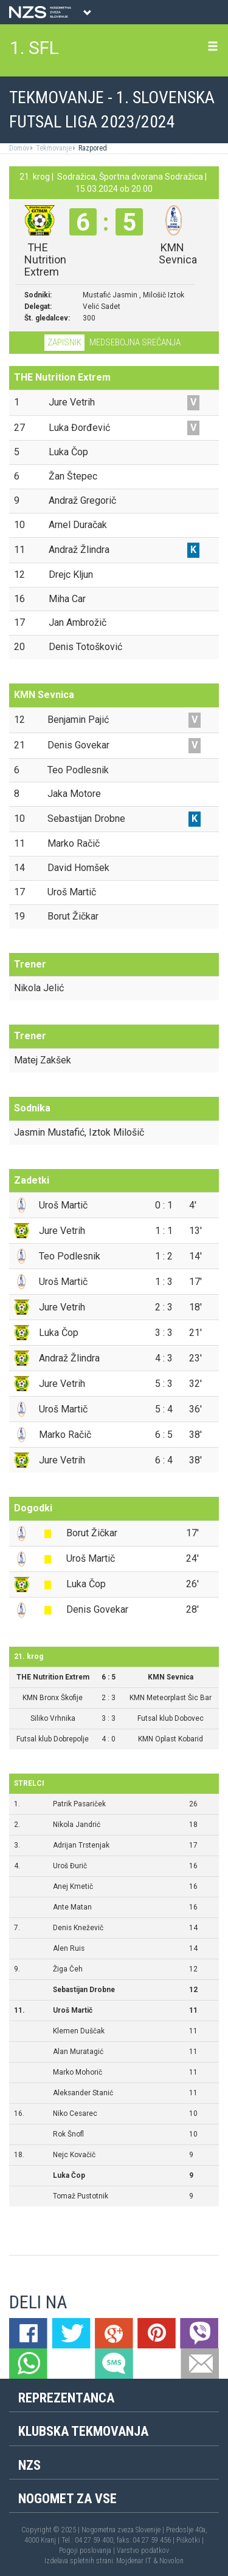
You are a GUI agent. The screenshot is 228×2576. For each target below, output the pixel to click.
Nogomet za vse (67, 2498)
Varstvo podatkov (143, 2550)
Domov (19, 148)
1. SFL (34, 47)
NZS (29, 2465)
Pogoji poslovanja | (88, 2550)
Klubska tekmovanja (83, 2431)
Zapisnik (64, 342)
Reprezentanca (66, 2397)
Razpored (92, 148)
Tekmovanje (53, 148)
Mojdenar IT (133, 2561)
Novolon (171, 2561)
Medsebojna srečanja (135, 342)
